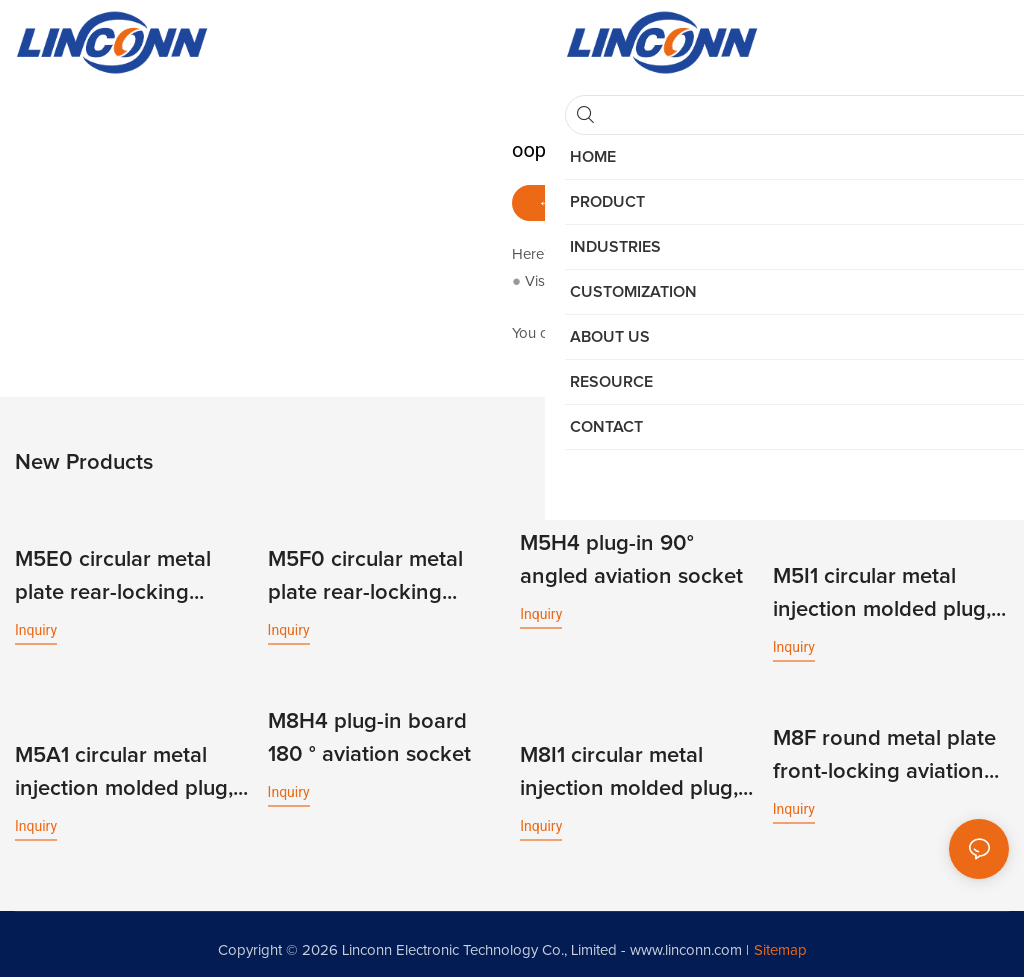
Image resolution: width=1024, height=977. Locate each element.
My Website (593, 281)
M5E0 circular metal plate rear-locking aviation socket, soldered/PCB (113, 576)
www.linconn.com (686, 938)
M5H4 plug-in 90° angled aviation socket (631, 559)
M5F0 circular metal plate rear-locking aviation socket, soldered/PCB (365, 576)
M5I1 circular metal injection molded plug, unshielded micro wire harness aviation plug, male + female (882, 591)
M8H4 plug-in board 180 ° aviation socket (369, 731)
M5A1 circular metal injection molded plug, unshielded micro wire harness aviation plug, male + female (124, 763)
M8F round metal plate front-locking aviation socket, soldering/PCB (884, 748)
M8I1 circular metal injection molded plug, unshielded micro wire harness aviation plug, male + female (629, 763)
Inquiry (36, 627)
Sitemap (780, 938)
